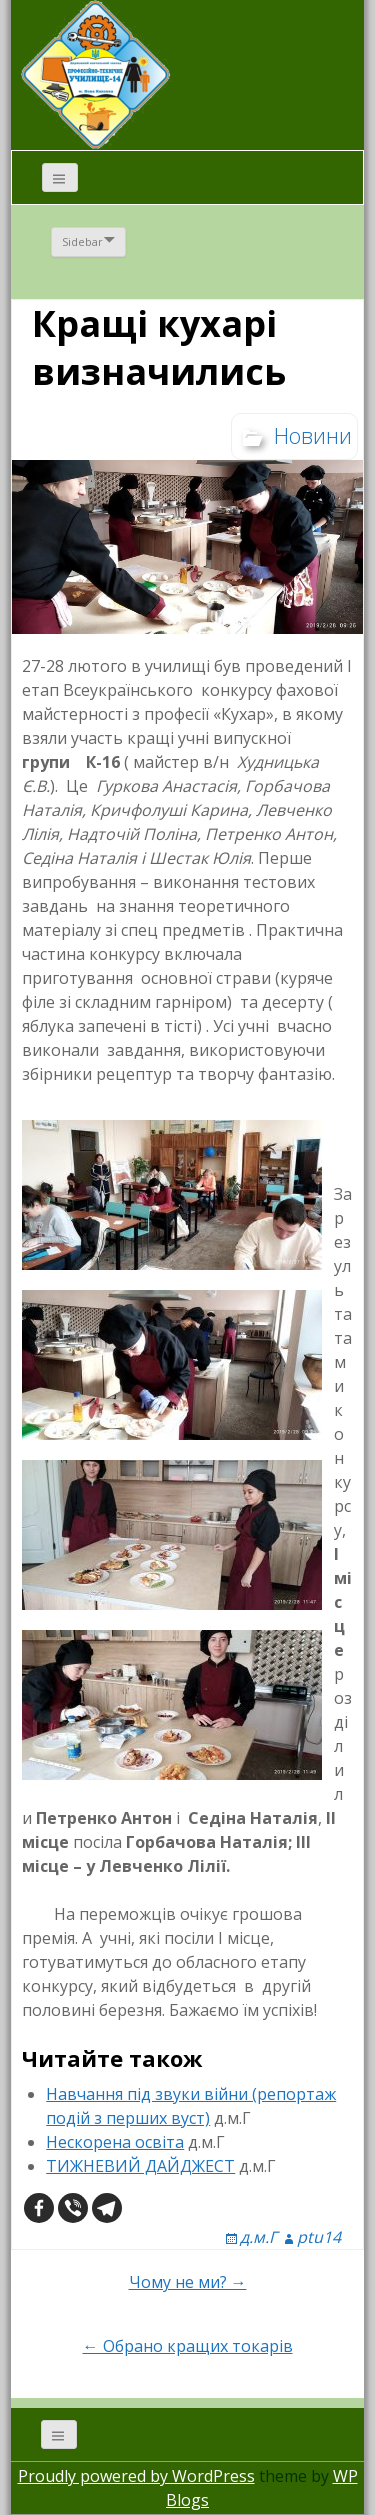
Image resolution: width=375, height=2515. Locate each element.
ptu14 (319, 2237)
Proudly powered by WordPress (136, 2476)
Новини (313, 435)
